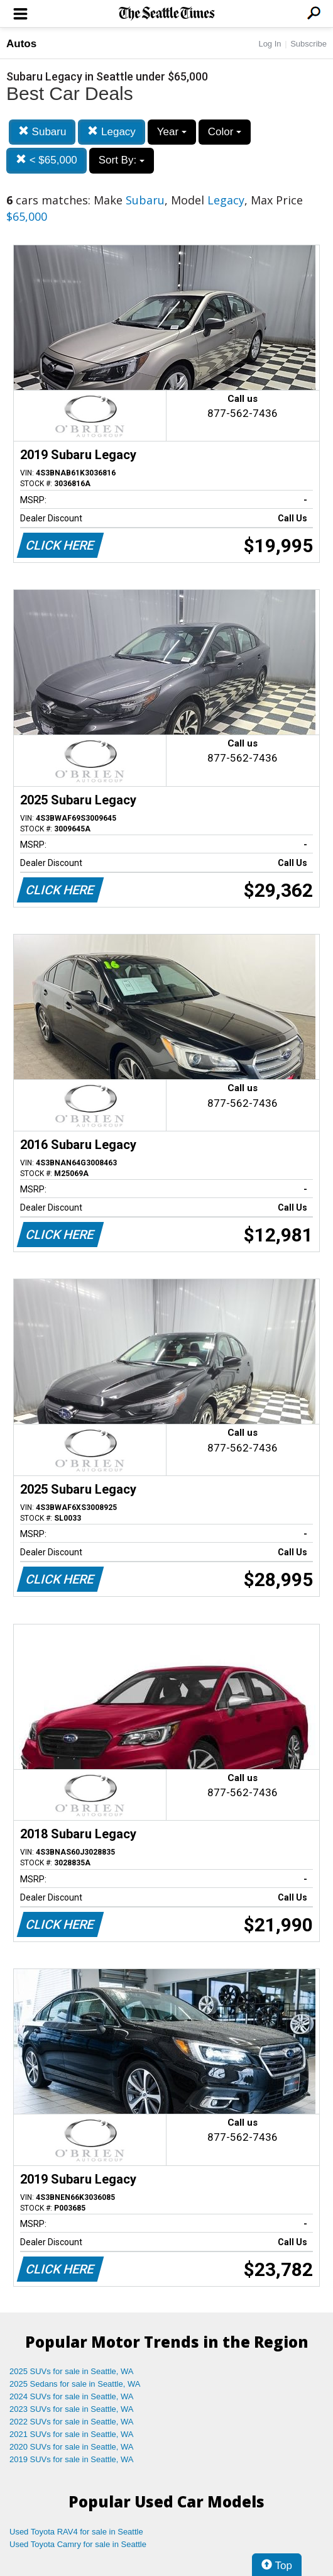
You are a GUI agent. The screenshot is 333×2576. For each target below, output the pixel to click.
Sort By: (122, 160)
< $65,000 (46, 160)
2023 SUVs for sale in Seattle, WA (71, 2409)
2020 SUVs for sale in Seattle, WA (71, 2446)
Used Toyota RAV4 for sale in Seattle (76, 2531)
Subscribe (308, 43)
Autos (21, 44)
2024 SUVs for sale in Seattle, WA (71, 2396)
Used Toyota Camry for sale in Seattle (77, 2544)
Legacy (111, 132)
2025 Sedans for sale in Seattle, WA (74, 2384)
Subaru (42, 132)
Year (172, 132)
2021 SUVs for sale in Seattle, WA (71, 2434)
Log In (269, 43)
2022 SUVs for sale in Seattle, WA (71, 2421)
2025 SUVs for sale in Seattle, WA (71, 2371)
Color (224, 132)
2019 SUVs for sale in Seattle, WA (71, 2459)
